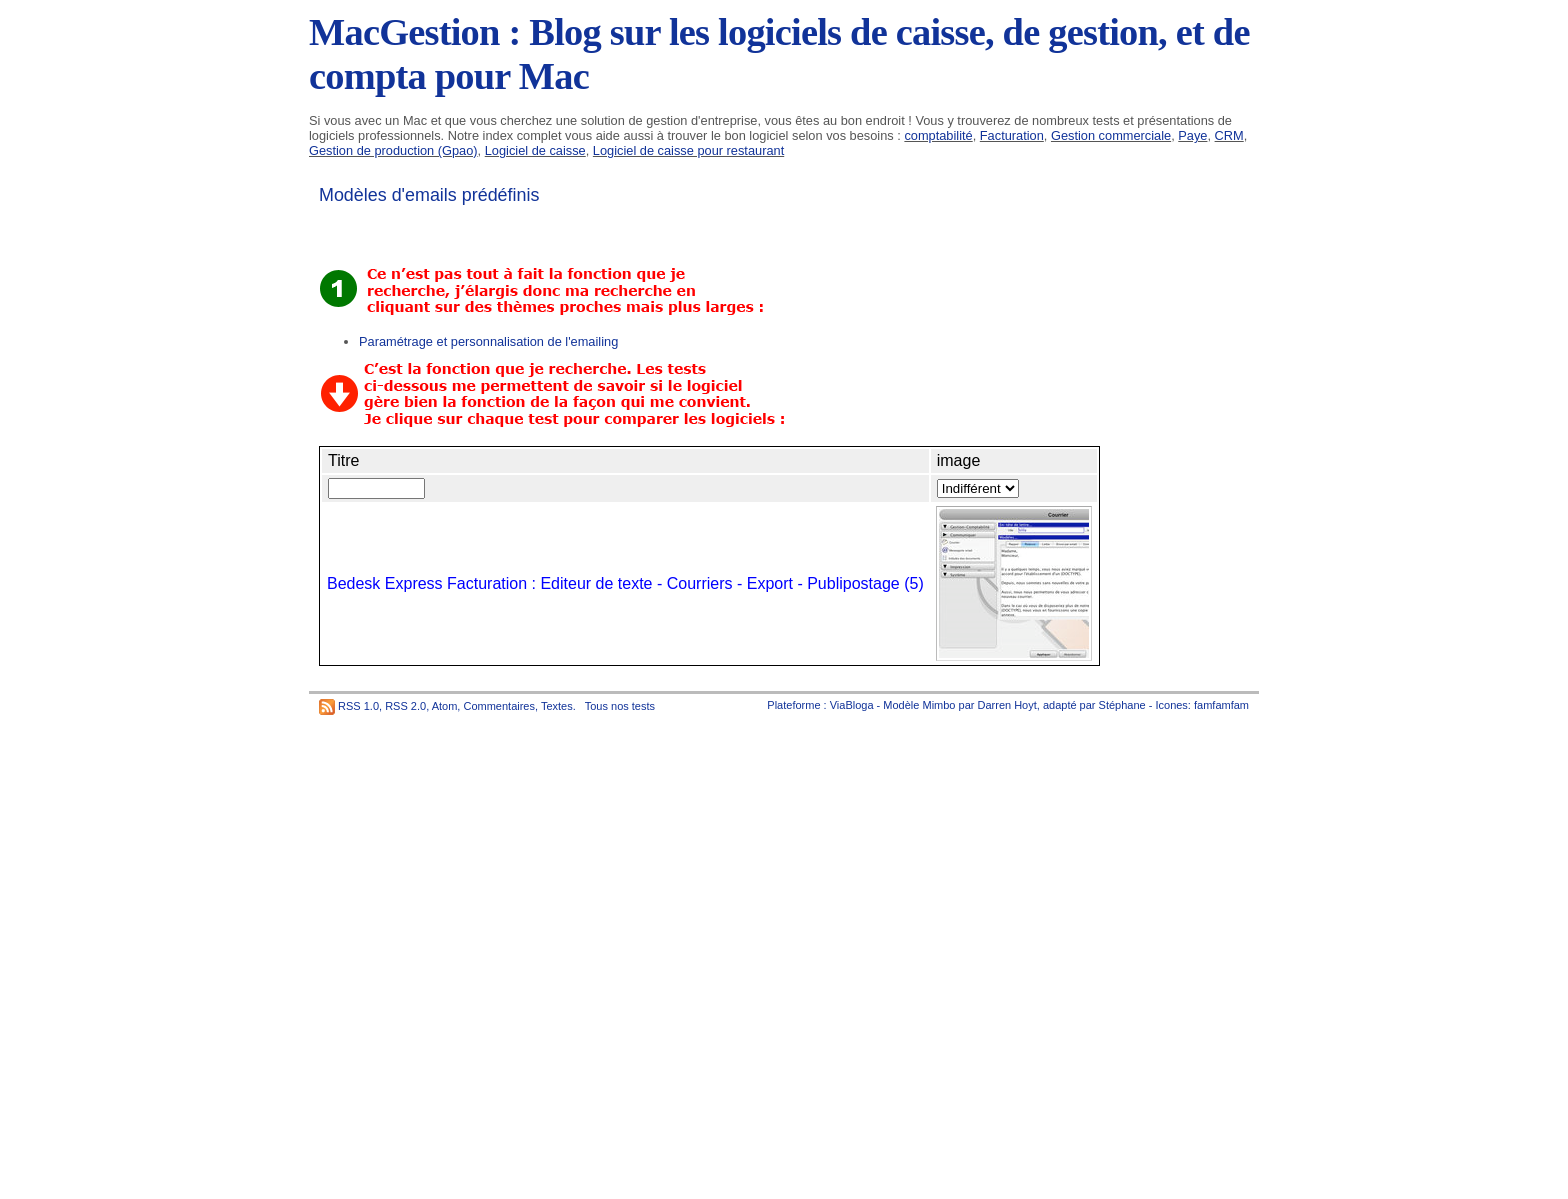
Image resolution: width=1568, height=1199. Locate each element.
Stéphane (1122, 705)
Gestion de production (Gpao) (393, 150)
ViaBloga (852, 705)
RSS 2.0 (405, 706)
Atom (445, 706)
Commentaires (499, 706)
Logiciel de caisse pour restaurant (688, 150)
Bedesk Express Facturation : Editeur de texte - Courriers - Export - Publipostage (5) (625, 583)
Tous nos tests (620, 706)
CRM (1229, 135)
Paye (1192, 135)
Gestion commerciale (1111, 135)
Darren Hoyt (1007, 705)
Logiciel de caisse (535, 150)
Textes (557, 706)
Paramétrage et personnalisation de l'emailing (488, 341)
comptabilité (938, 135)
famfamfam (1221, 705)
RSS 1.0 (358, 706)
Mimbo (938, 705)
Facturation (1012, 135)
